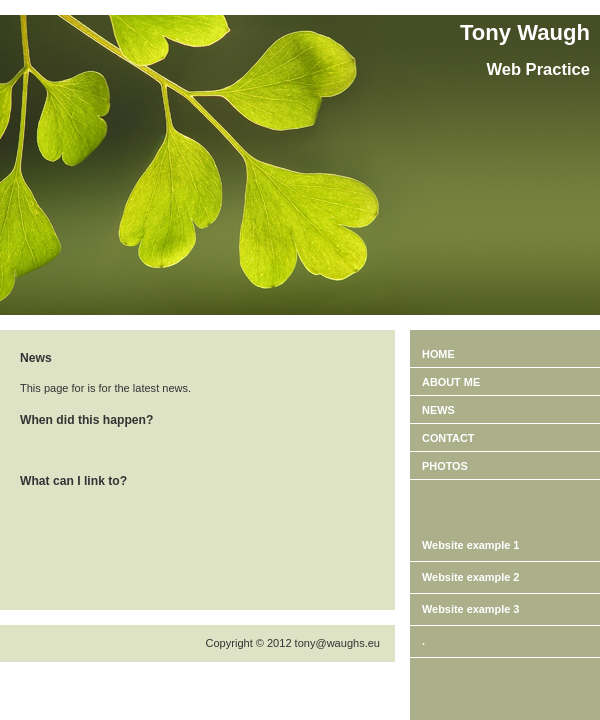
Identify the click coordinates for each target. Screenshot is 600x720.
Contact (448, 438)
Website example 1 (470, 545)
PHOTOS (445, 466)
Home (438, 354)
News (438, 410)
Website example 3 (470, 609)
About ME (451, 382)
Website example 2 (470, 577)
